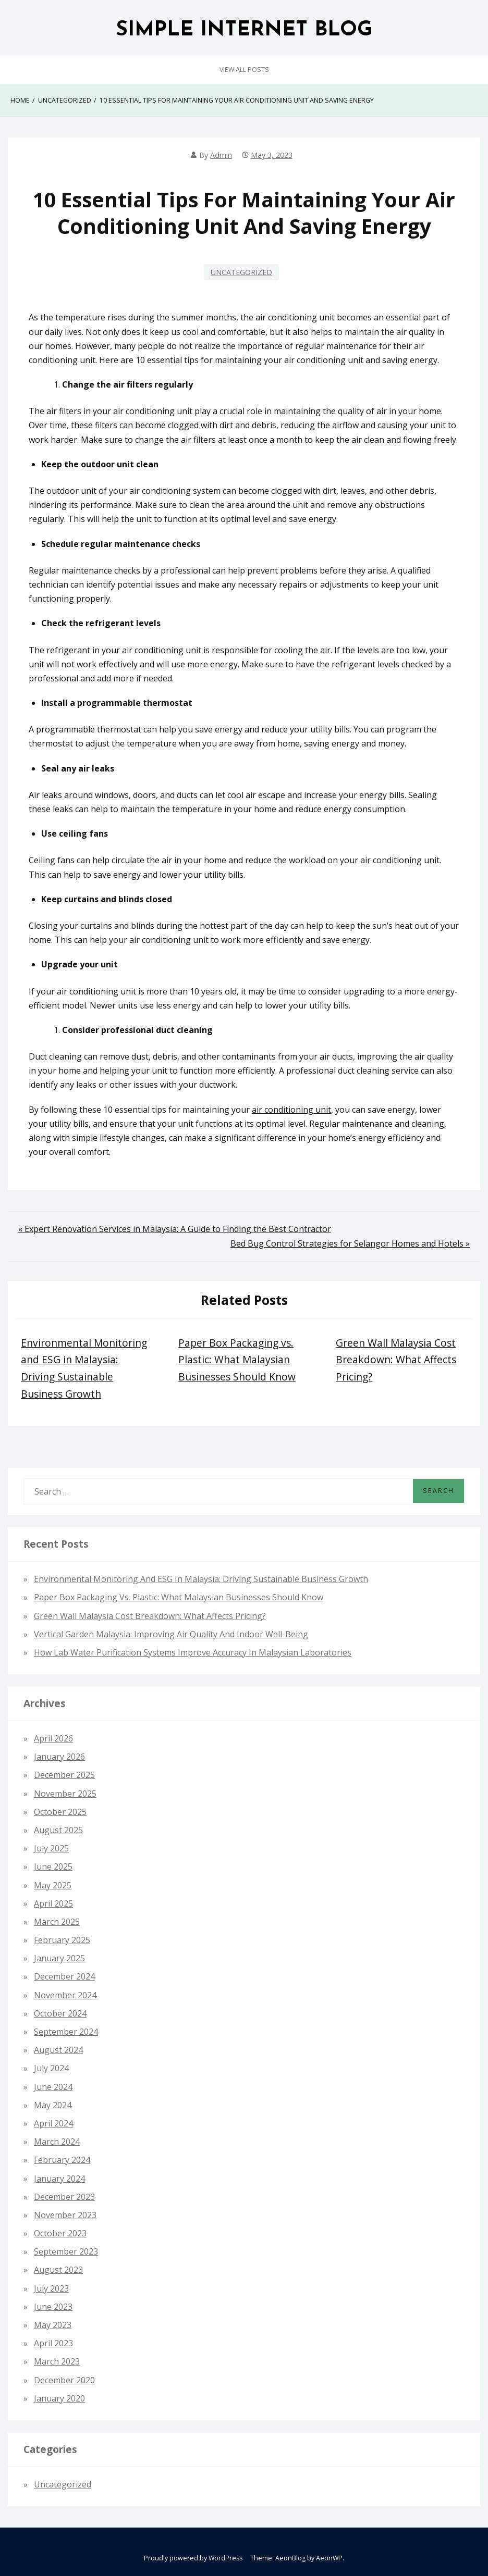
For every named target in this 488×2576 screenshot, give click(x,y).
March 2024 (57, 2141)
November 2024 (65, 1995)
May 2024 (52, 2105)
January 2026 (59, 1756)
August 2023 (58, 2269)
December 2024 (64, 1976)
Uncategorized (241, 272)
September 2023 (66, 2251)
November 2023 (65, 2215)
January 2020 (59, 2398)
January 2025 (59, 1958)
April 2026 (53, 1738)
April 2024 (53, 2123)
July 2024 (51, 2068)
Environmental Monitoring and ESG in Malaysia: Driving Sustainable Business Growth (201, 1579)
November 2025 (65, 1793)
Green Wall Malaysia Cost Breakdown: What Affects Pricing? (396, 1360)
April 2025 (53, 1903)
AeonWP (329, 2558)
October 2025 (60, 1812)
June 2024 (53, 2087)
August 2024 (58, 2050)
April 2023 (53, 2343)
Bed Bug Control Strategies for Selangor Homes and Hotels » (350, 1243)
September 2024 (66, 2031)
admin (221, 155)
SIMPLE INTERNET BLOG (244, 30)
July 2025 (51, 1848)
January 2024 (59, 2178)
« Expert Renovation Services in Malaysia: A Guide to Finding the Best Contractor (174, 1229)
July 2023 (51, 2288)
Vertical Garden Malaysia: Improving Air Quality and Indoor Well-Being (171, 1634)
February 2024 (62, 2160)
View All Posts (244, 69)
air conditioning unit (291, 1109)
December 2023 (64, 2196)
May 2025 (52, 1885)
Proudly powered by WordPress (193, 2558)
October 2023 (60, 2233)
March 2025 (57, 1921)
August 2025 (58, 1830)
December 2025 (64, 1775)
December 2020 (64, 2380)
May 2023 (52, 2325)
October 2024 (60, 2013)
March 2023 (57, 2361)
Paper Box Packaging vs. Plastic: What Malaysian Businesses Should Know (237, 1360)
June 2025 (53, 1866)
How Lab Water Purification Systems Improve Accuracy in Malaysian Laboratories (192, 1652)
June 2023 (53, 2306)
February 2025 (62, 1940)
